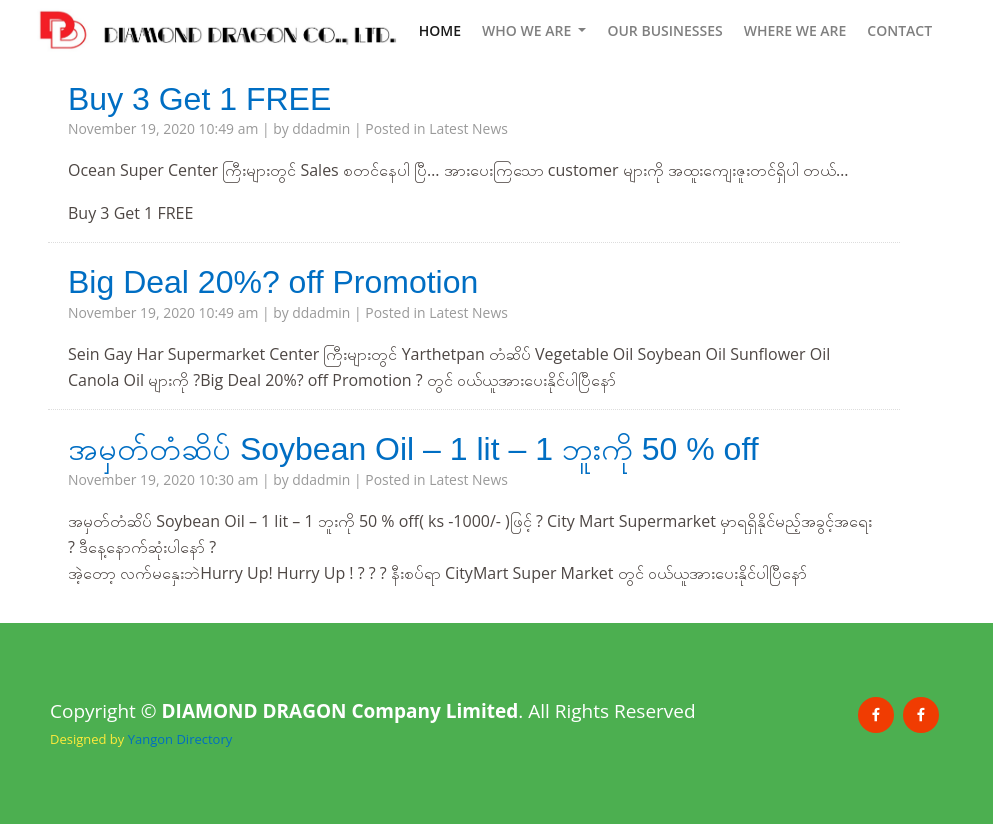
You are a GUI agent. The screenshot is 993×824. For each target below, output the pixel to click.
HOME (440, 29)
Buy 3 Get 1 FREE (199, 99)
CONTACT (899, 30)
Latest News (468, 128)
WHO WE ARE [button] (528, 30)
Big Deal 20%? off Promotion (273, 282)
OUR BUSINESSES (664, 30)
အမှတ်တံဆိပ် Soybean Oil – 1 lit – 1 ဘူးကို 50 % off (413, 449)
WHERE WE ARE (795, 30)
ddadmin (321, 128)
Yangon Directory (180, 739)
